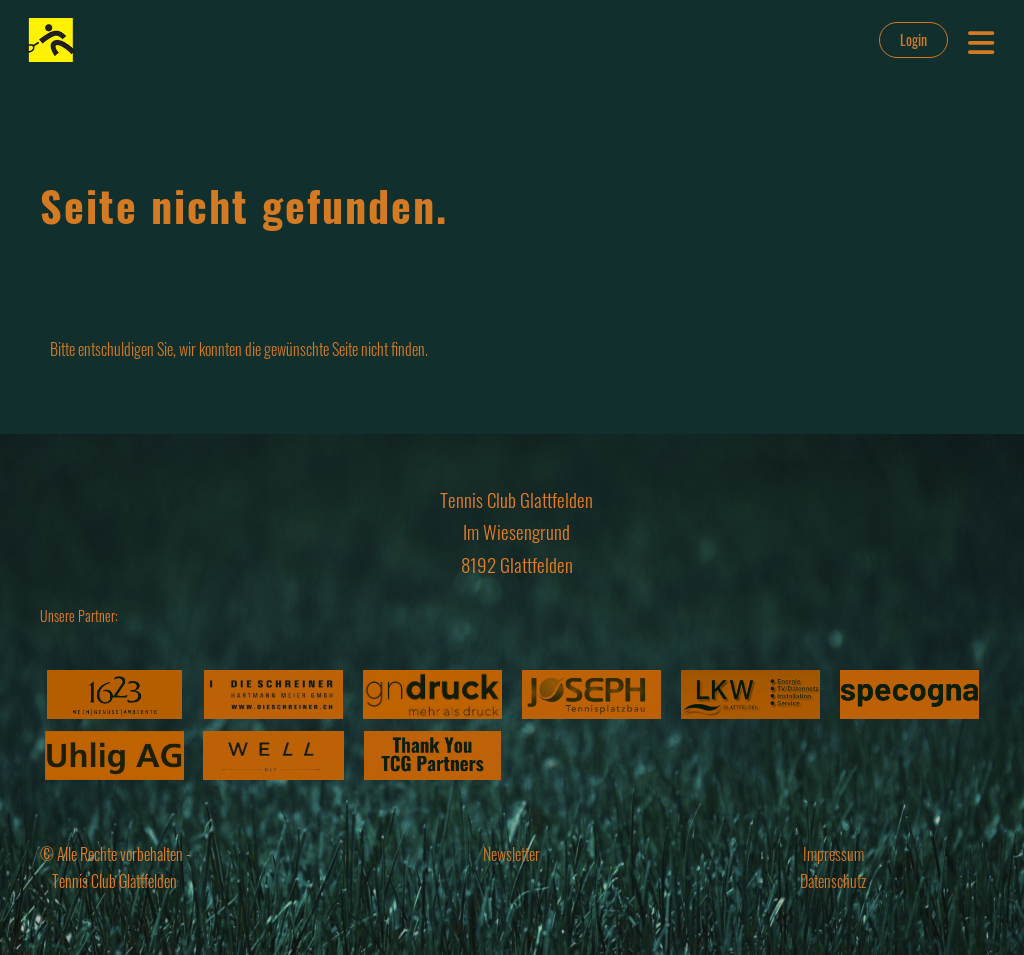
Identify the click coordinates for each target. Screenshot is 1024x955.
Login (913, 39)
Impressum (833, 854)
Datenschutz (833, 881)
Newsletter (511, 854)
